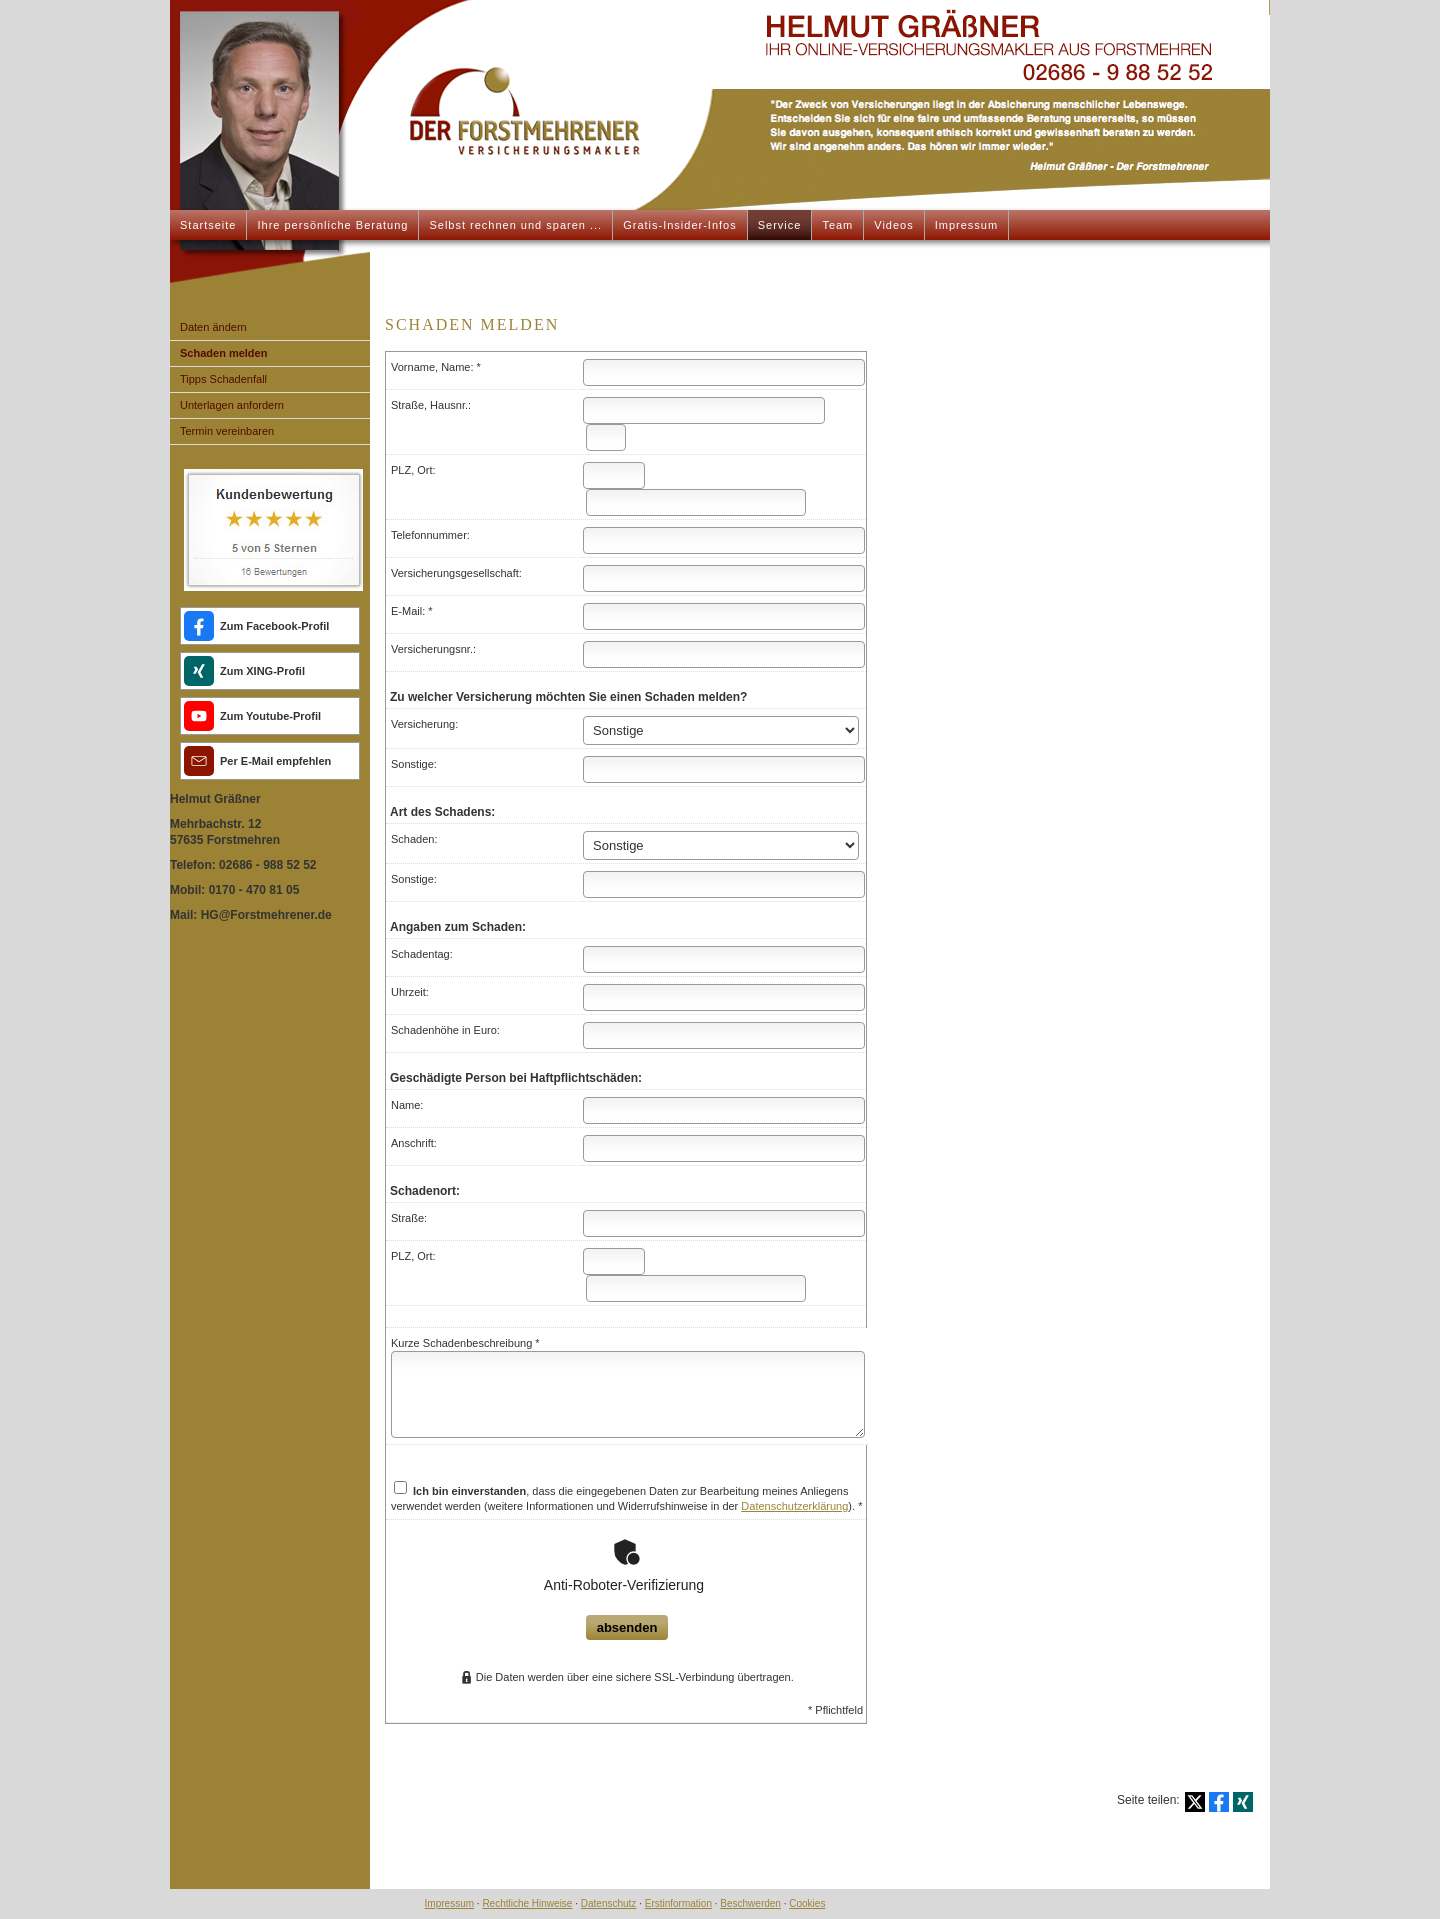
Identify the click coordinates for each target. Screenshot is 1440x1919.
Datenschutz (609, 1903)
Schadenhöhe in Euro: (445, 1030)
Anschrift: (414, 1143)
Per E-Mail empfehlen (275, 761)
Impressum (449, 1903)
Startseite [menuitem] (208, 225)
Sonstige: (414, 764)
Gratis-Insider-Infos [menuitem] (680, 225)
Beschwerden (750, 1903)
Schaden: (414, 839)
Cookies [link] (807, 1903)
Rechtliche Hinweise (527, 1903)
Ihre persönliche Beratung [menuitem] (332, 225)
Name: (407, 1105)
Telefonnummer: (430, 535)
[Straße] (704, 410)
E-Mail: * (412, 611)
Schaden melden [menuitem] (223, 353)
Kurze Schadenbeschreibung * (465, 1343)
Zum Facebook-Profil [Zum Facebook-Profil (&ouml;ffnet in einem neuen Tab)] (274, 626)
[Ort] (696, 502)
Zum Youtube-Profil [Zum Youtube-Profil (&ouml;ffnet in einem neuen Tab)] (270, 716)
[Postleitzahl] (614, 475)
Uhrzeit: (410, 992)
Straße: (409, 1218)
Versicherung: (424, 724)
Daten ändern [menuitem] (213, 327)
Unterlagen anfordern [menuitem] (232, 405)
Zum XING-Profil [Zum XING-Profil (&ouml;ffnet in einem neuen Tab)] (262, 671)
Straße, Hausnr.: (431, 405)
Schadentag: (422, 954)
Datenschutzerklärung (794, 1506)
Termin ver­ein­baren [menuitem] (227, 431)
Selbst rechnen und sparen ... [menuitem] (515, 225)
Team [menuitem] (837, 225)
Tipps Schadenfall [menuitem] (223, 379)
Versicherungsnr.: (433, 649)
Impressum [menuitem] (966, 225)
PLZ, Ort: (413, 470)
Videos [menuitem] (893, 225)
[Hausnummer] (606, 437)
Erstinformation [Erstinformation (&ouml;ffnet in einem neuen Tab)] (678, 1903)
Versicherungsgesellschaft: (456, 573)
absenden (627, 1627)
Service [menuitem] (780, 225)
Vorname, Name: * (436, 367)
